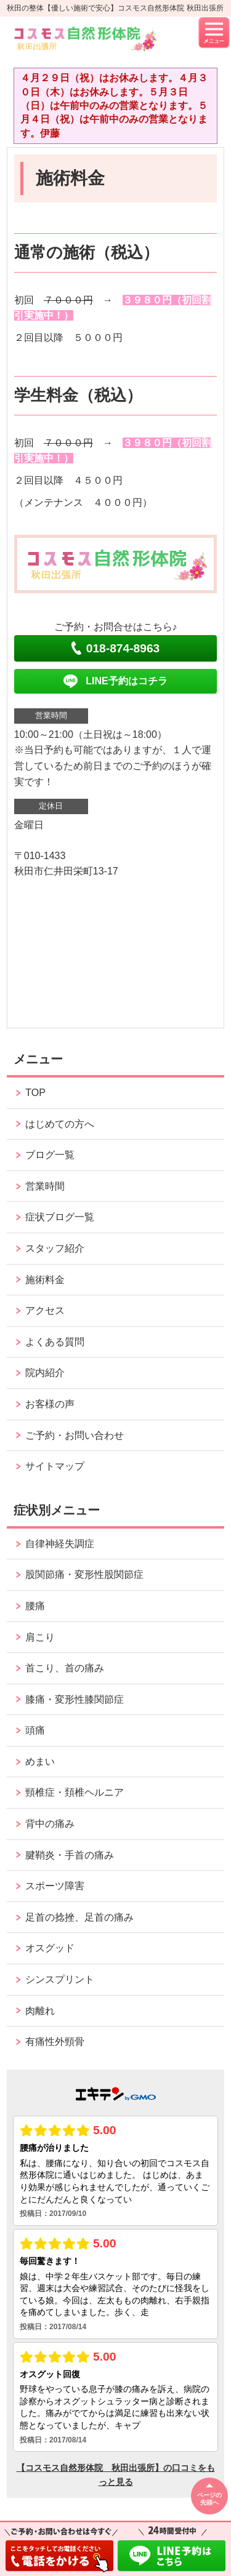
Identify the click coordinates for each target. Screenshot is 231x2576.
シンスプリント (59, 1979)
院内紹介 (45, 1372)
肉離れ (40, 2011)
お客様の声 (50, 1404)
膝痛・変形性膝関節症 (74, 1699)
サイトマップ (54, 1466)
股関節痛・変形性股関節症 (84, 1574)
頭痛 (35, 1730)
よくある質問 (54, 1342)
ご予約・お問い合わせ (74, 1435)
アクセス (45, 1310)
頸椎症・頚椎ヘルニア (74, 1792)
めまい (40, 1761)
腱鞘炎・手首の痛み (69, 1855)
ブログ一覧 (50, 1155)
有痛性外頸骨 (54, 2041)
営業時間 (45, 1186)
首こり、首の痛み (64, 1668)
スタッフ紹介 (54, 1248)
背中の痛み (50, 1823)
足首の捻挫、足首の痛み (79, 1917)
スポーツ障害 (54, 1886)
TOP (35, 1092)
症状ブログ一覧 (59, 1217)
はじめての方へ (59, 1124)
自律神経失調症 (59, 1543)
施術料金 (45, 1279)
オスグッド (50, 1948)
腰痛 (35, 1606)
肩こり (40, 1637)
